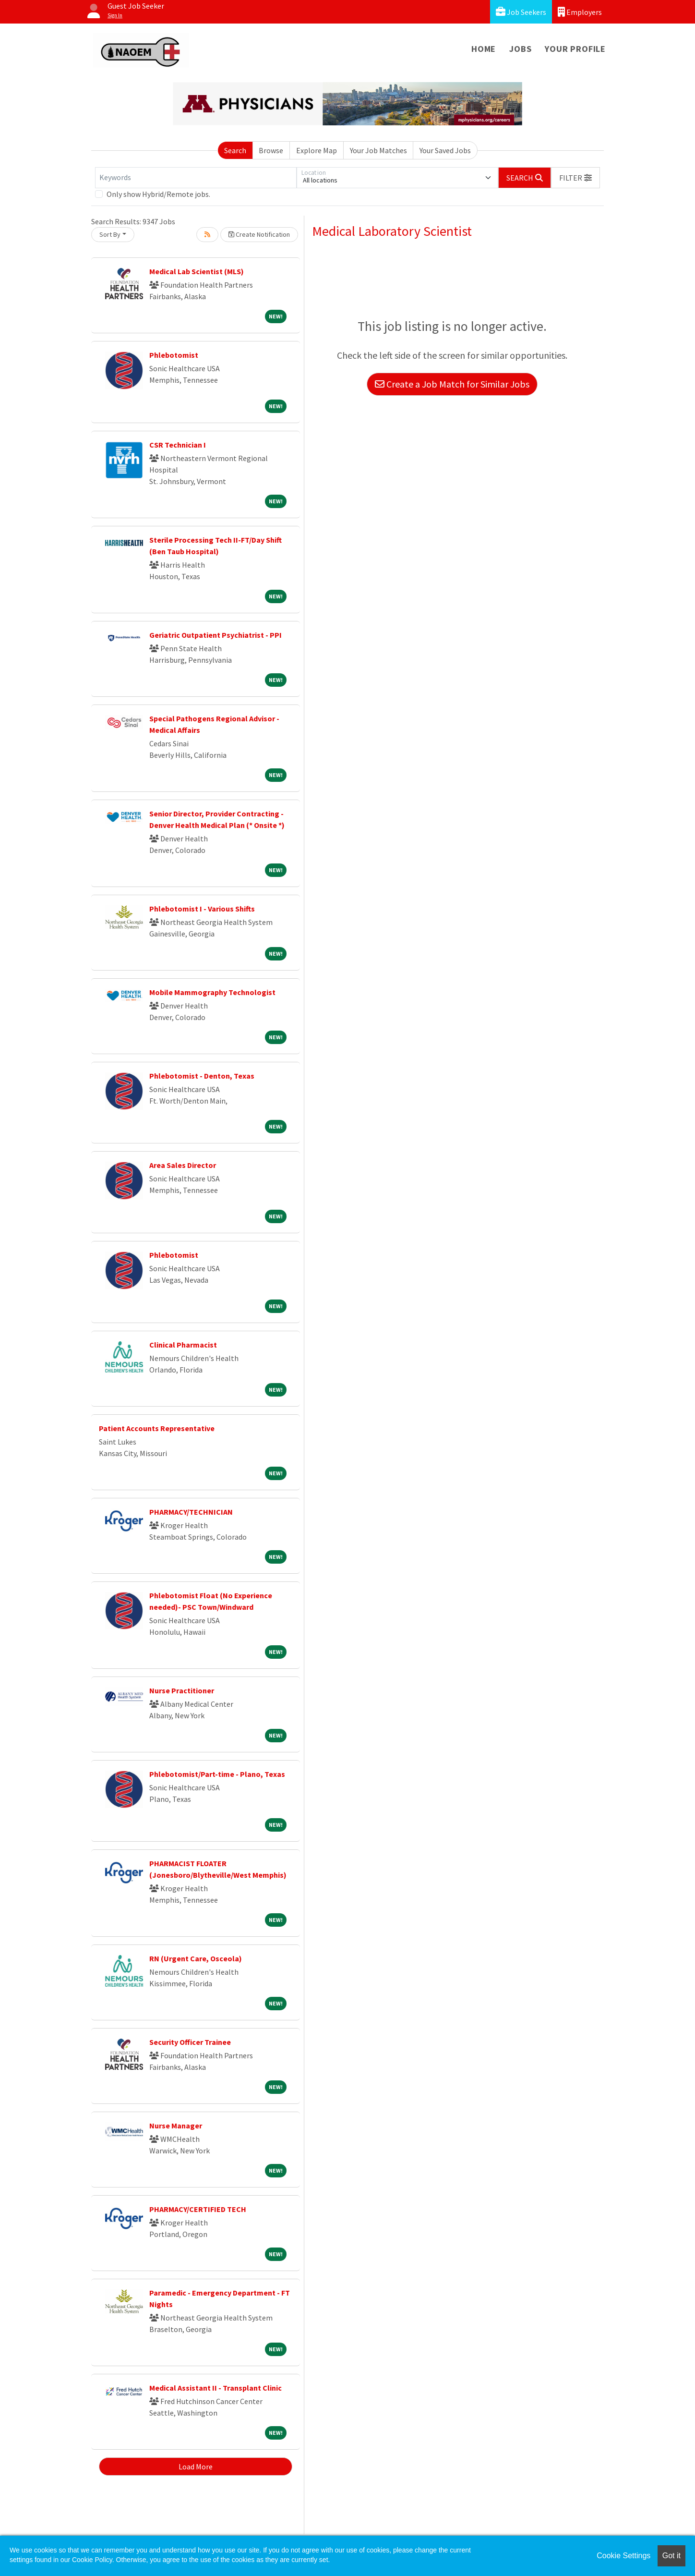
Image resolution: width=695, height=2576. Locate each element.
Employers (580, 12)
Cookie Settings (623, 2556)
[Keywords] (196, 177)
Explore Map (316, 150)
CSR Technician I (177, 445)
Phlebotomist (173, 355)
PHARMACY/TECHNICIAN (191, 1512)
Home (483, 48)
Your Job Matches (378, 150)
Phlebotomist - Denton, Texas (201, 1076)
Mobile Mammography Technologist (212, 992)
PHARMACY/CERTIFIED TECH (197, 2209)
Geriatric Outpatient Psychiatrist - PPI (215, 635)
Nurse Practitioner (181, 1690)
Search (235, 150)
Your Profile (575, 48)
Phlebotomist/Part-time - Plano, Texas (217, 1774)
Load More (196, 2466)
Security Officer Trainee (190, 2042)
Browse (271, 150)
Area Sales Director (182, 1165)
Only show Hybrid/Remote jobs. (158, 194)
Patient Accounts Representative (157, 1428)
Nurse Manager (175, 2125)
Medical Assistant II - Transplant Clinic (215, 2388)
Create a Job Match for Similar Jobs (452, 384)
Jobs (520, 48)
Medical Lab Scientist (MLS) (196, 271)
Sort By (109, 234)
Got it (671, 2556)
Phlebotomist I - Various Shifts (202, 908)
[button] (575, 177)
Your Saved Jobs (445, 150)
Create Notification (259, 234)
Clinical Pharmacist (183, 1344)
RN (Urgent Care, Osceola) (195, 1958)
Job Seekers (521, 12)
